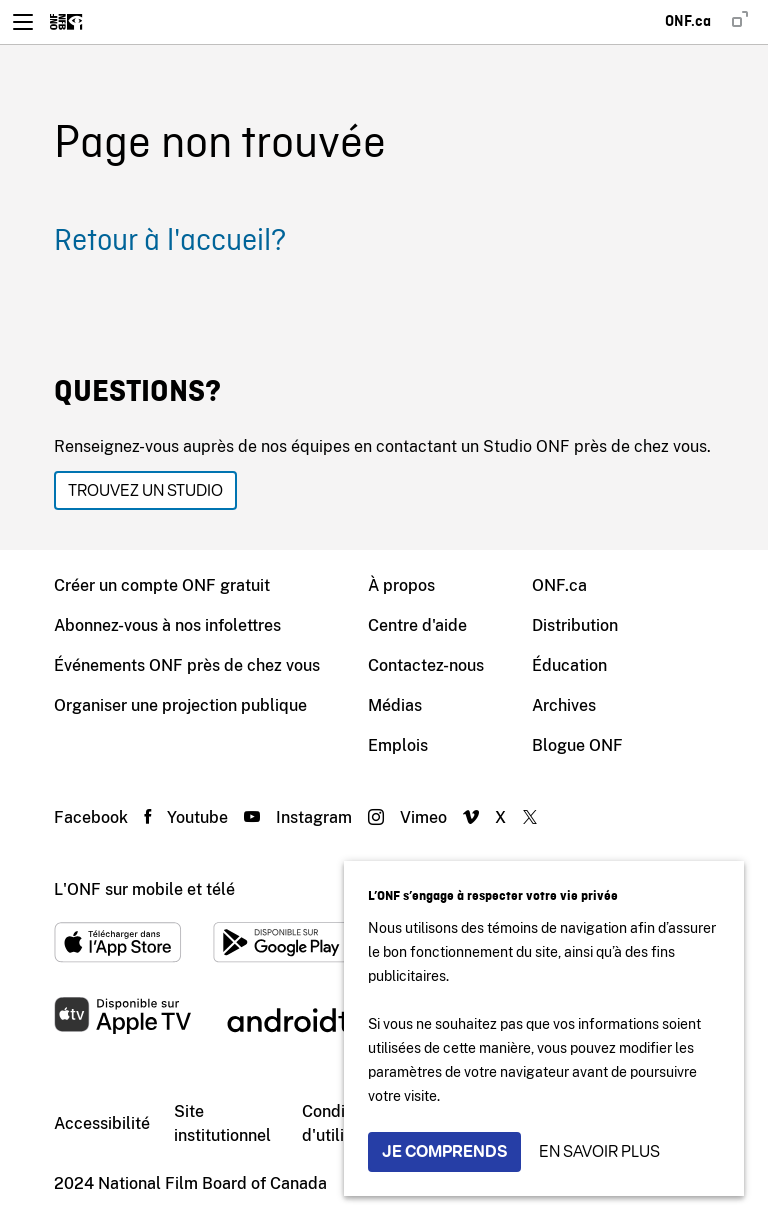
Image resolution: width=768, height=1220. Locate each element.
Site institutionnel (222, 1123)
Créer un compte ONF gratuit (162, 585)
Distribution (575, 625)
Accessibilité (102, 1123)
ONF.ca (559, 585)
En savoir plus (599, 1151)
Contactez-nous (426, 665)
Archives (564, 705)
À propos (401, 585)
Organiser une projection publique (180, 705)
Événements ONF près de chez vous (187, 665)
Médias (395, 705)
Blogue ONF (577, 745)
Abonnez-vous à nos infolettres (167, 625)
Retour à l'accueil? (170, 242)
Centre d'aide (417, 625)
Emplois (398, 745)
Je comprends (444, 1151)
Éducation (569, 665)
